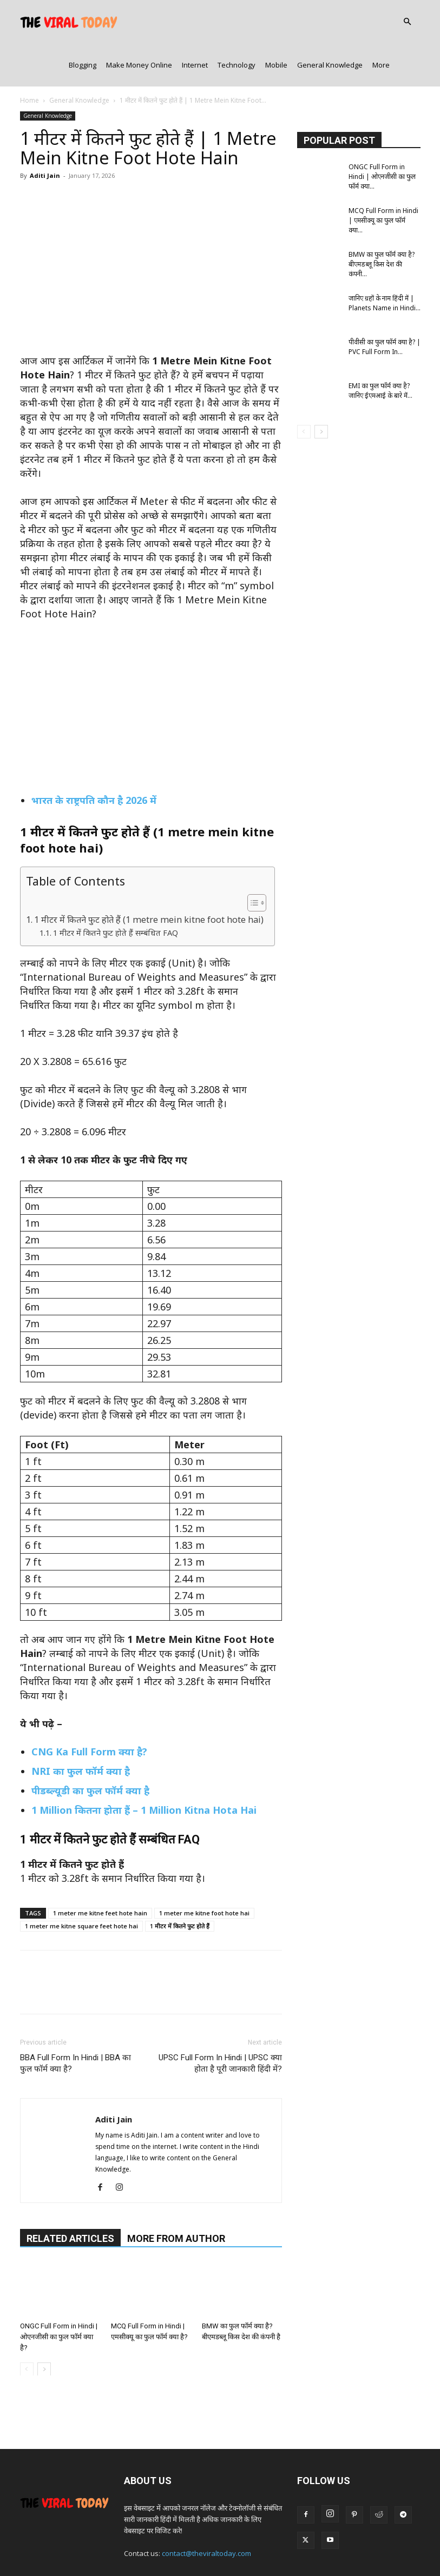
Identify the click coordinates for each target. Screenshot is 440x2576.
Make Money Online (139, 21)
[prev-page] (27, 2325)
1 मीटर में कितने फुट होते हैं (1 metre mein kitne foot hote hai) (149, 876)
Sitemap (382, 2547)
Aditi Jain (45, 132)
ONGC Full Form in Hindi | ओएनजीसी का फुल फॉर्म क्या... (382, 133)
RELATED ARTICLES (70, 2195)
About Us (145, 2547)
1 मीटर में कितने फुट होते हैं (179, 1883)
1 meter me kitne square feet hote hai (81, 1883)
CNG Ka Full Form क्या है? (89, 1708)
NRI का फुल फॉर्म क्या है (80, 1727)
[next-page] (44, 2325)
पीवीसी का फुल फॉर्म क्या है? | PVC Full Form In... (385, 303)
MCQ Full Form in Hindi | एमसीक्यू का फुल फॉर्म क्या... (383, 177)
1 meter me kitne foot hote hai (204, 1870)
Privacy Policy (224, 2547)
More (381, 21)
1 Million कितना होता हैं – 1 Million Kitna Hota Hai (144, 1766)
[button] (408, 22)
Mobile (276, 21)
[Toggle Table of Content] (251, 859)
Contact (182, 2547)
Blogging (82, 21)
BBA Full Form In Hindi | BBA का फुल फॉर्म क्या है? (75, 2020)
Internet (195, 21)
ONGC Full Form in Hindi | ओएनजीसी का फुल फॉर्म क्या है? (58, 2293)
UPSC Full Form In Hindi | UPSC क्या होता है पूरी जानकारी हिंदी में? (220, 2020)
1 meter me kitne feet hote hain (100, 1870)
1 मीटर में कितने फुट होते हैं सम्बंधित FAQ (115, 889)
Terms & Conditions (286, 2547)
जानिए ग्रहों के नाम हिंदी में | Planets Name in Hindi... (385, 259)
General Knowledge (330, 21)
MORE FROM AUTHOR (176, 2195)
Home (29, 57)
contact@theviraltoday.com (206, 2510)
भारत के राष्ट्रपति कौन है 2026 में (93, 756)
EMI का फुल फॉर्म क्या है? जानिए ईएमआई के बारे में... (380, 347)
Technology (236, 21)
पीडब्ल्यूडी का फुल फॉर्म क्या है (90, 1747)
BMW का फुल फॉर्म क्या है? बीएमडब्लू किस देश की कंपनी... (382, 221)
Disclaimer (343, 2547)
